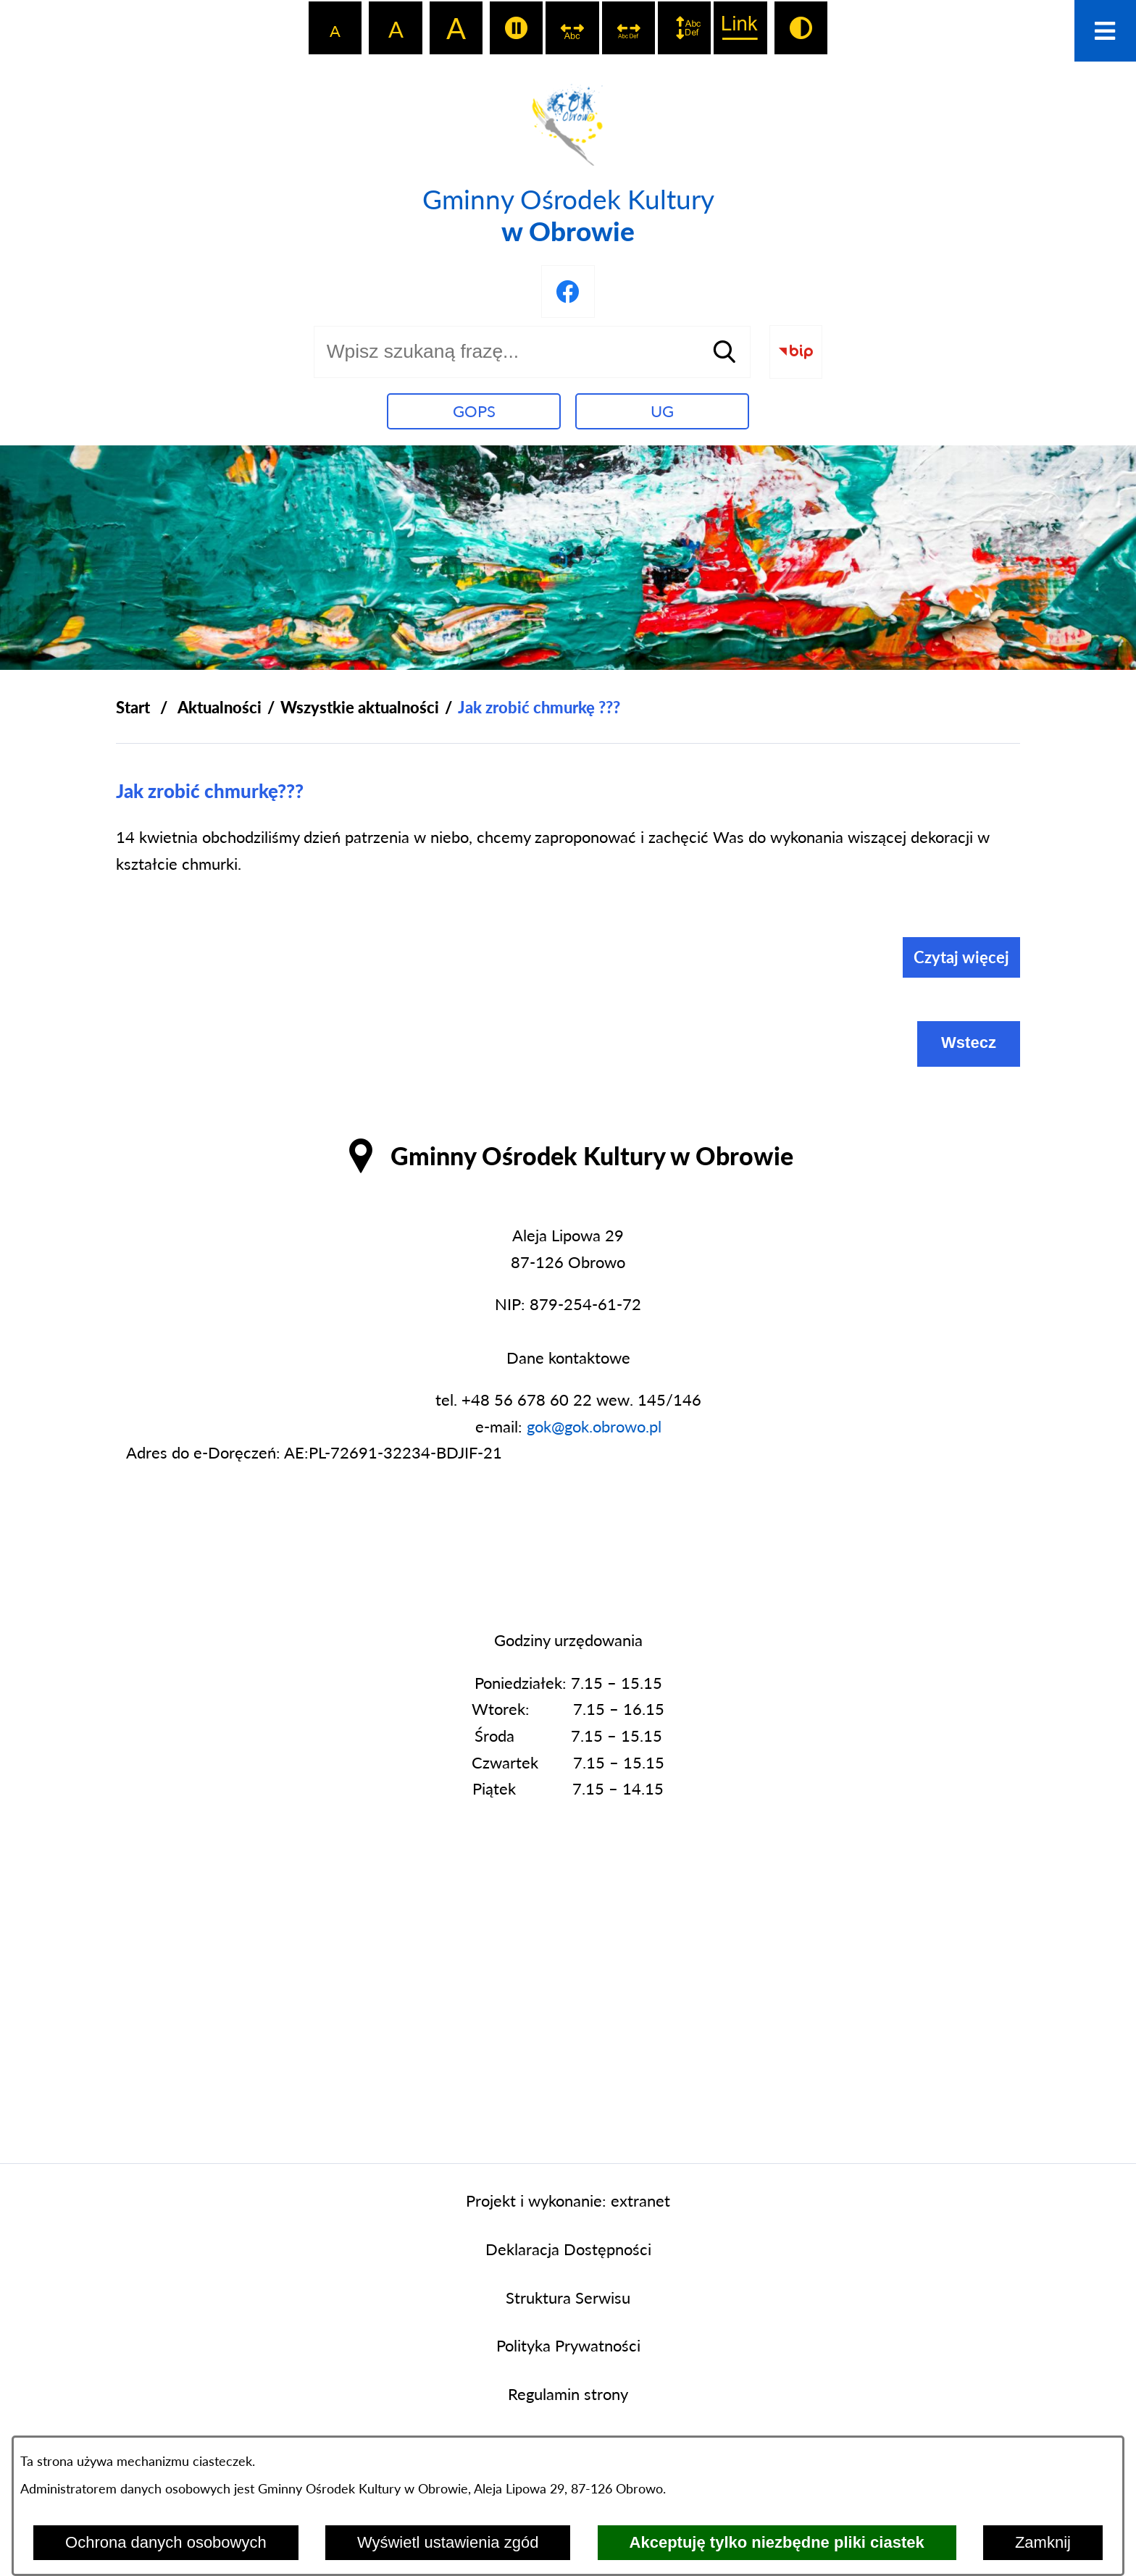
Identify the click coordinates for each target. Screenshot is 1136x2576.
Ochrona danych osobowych (166, 2542)
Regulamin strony (568, 2394)
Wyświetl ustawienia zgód (447, 2542)
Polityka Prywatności (568, 2345)
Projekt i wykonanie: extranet (568, 2200)
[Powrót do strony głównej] (133, 708)
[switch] (516, 27)
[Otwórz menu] (1105, 31)
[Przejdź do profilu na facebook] (567, 291)
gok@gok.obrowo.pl (594, 1426)
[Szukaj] (724, 352)
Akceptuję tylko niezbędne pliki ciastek (777, 2542)
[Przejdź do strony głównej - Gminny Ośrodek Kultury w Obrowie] (568, 161)
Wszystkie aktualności (359, 707)
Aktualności (220, 707)
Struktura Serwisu (568, 2297)
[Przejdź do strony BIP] (795, 351)
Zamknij (1043, 2542)
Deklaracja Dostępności (568, 2249)
